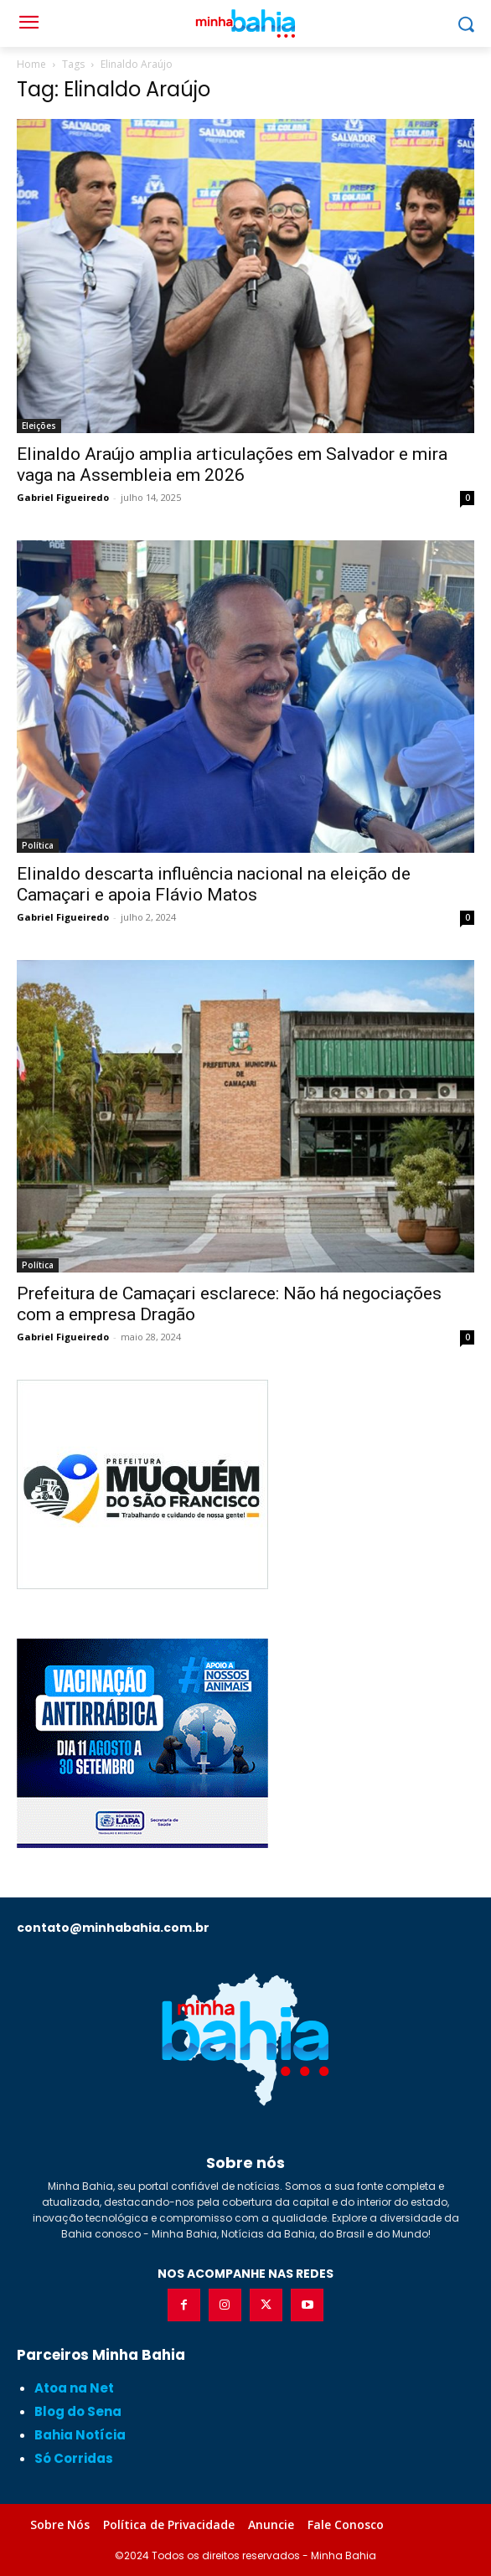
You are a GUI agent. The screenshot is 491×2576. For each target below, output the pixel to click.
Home (31, 64)
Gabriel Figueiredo (63, 497)
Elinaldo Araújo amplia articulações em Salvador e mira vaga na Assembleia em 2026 (232, 464)
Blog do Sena (77, 2411)
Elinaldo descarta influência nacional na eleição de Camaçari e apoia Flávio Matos (214, 884)
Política (38, 845)
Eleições (39, 425)
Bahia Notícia (80, 2435)
